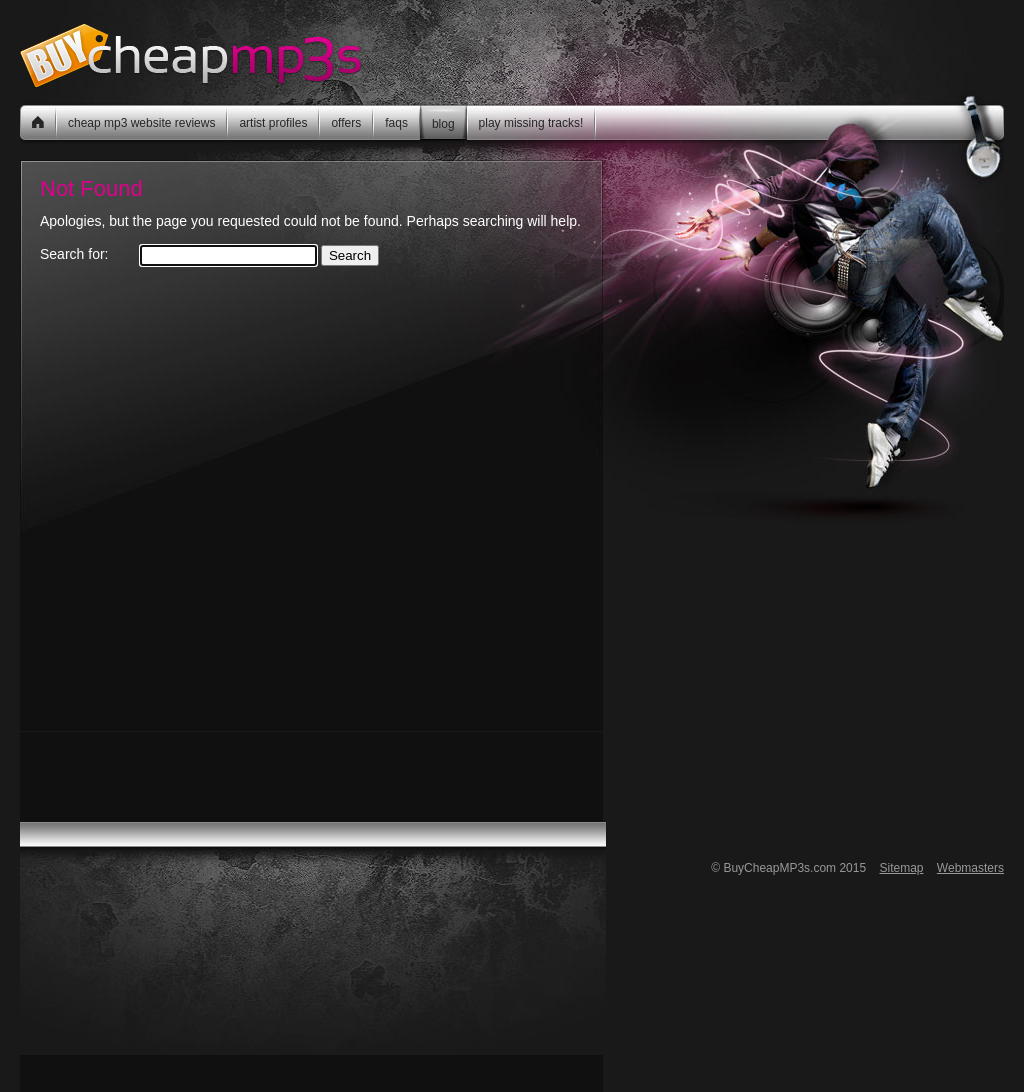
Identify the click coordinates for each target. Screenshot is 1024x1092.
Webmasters (970, 868)
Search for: (74, 254)
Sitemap (901, 868)
